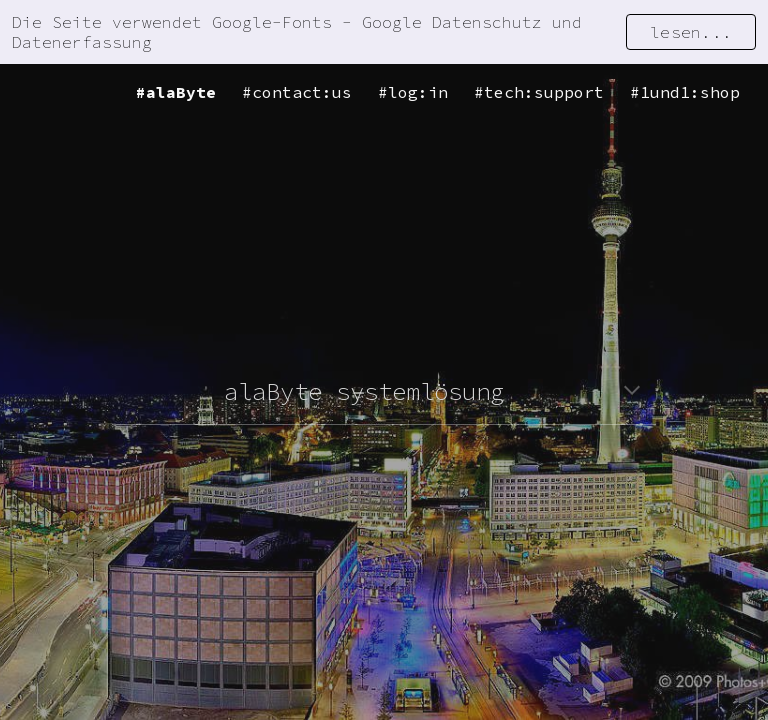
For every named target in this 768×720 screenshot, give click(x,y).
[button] (632, 392)
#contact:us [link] (297, 92)
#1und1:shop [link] (685, 92)
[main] (383, 392)
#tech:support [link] (539, 92)
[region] (384, 32)
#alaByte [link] (176, 92)
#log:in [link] (413, 92)
